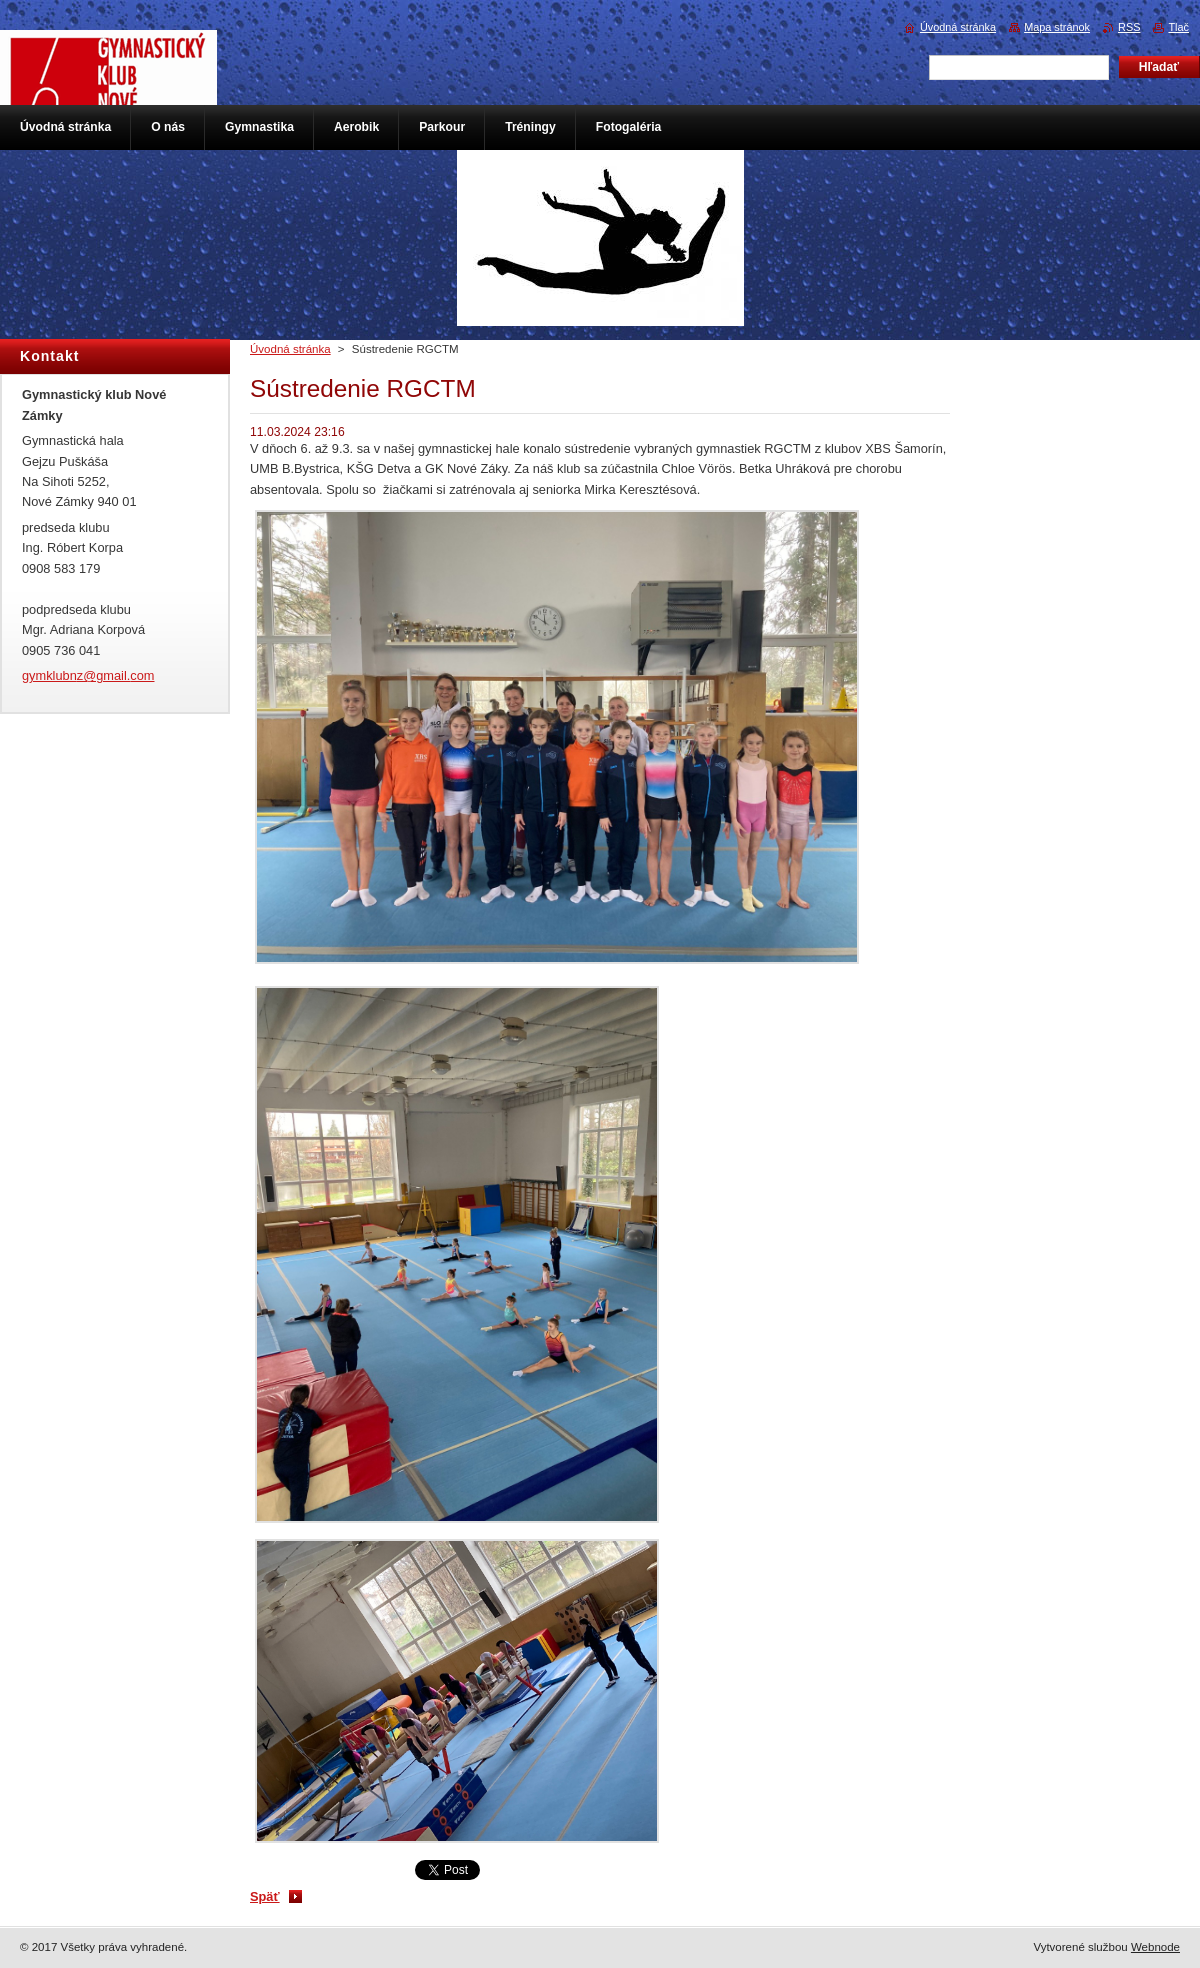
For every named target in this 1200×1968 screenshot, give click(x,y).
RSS (1129, 27)
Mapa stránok (1057, 27)
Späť (265, 1896)
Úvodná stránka (290, 349)
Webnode (1155, 1947)
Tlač (1178, 27)
